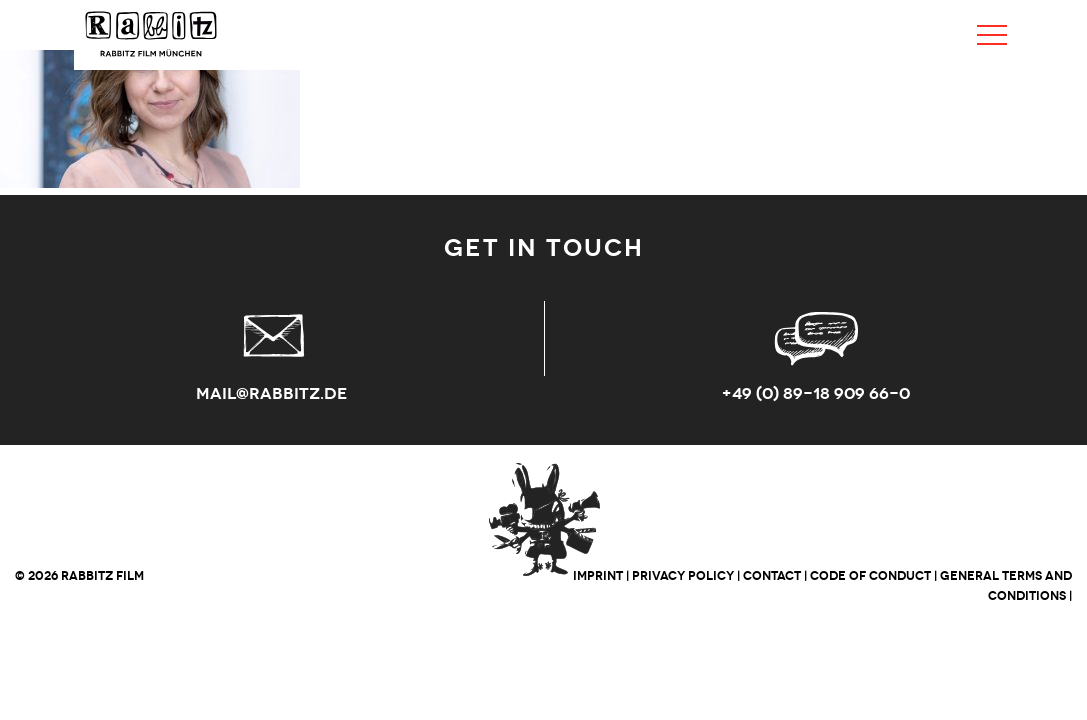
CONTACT (772, 575)
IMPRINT (598, 575)
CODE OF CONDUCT (870, 575)
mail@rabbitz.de (271, 393)
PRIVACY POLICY (683, 575)
